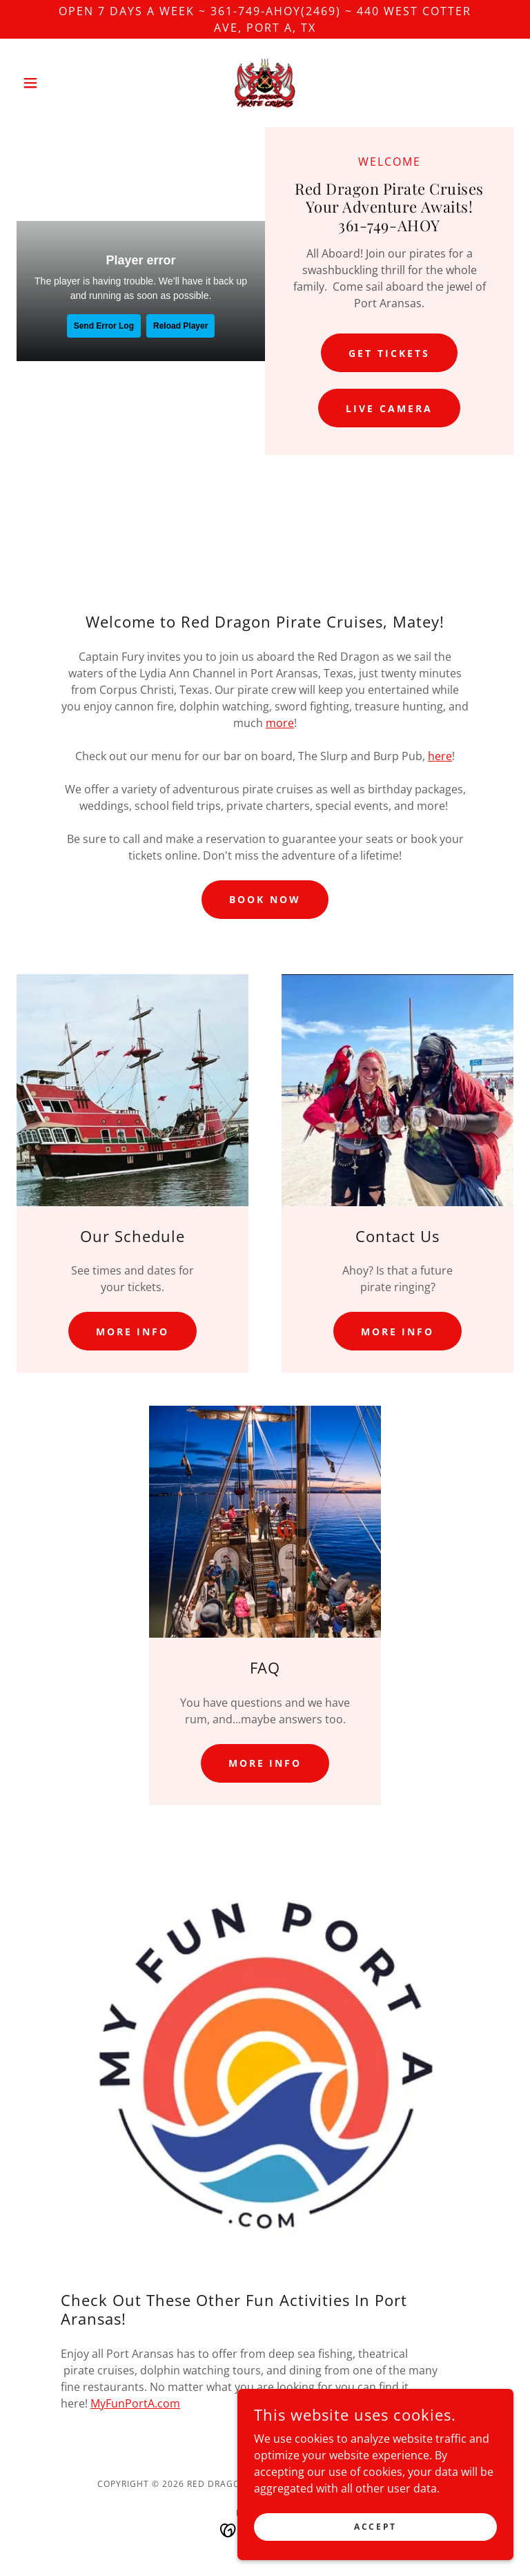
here (440, 756)
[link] (265, 82)
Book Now (265, 899)
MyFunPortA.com (135, 2403)
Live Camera (389, 408)
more (280, 722)
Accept (375, 2527)
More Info (133, 1331)
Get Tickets (389, 353)
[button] (54, 83)
